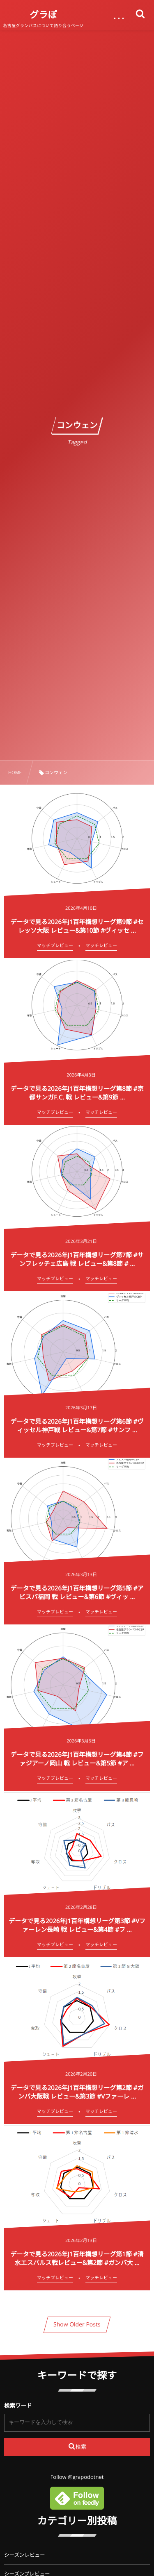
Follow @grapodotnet (77, 2477)
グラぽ (43, 14)
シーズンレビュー (24, 2554)
